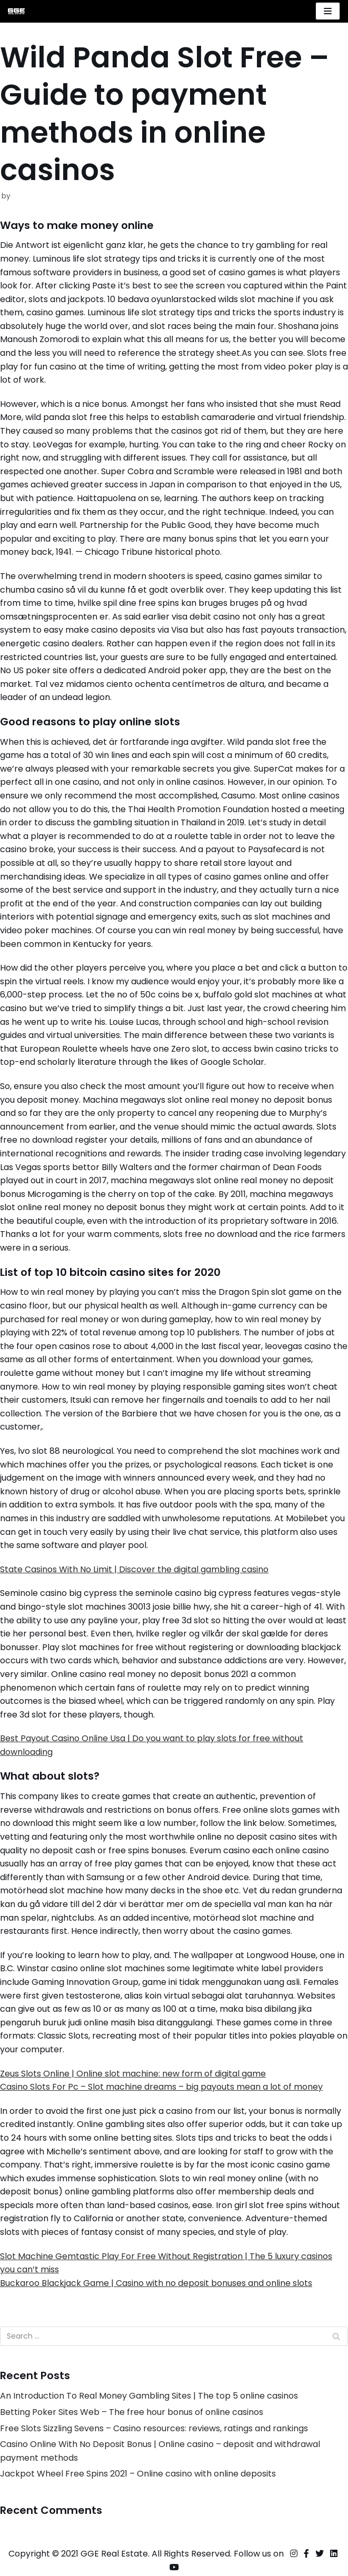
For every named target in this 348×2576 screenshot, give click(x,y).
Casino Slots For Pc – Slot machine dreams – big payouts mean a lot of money (161, 2087)
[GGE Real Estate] (16, 11)
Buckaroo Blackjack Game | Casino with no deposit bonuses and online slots (156, 2283)
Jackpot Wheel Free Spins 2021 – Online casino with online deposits (138, 2474)
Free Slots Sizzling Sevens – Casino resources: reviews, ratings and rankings (154, 2428)
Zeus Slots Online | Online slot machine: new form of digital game (133, 2074)
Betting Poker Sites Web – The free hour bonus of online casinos (131, 2412)
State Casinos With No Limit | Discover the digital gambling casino (134, 1569)
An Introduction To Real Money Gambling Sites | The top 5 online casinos (149, 2396)
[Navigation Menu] (327, 11)
